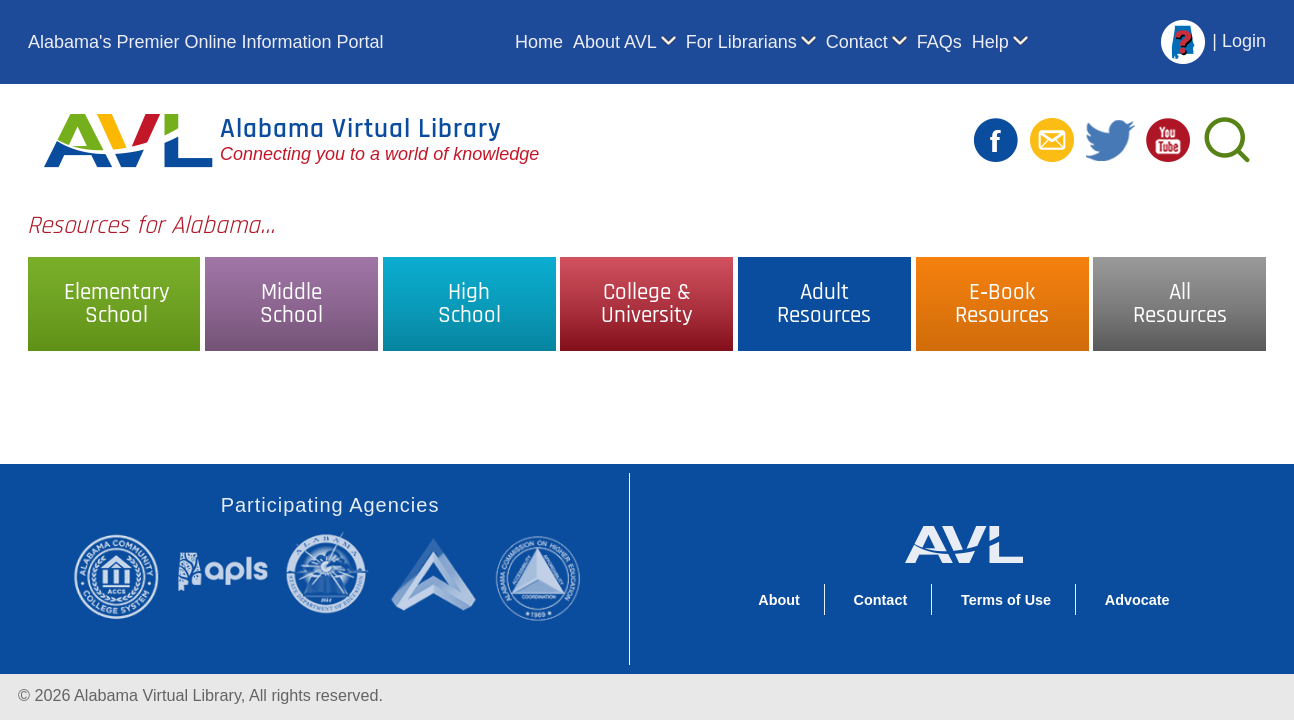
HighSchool (469, 304)
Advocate (1137, 600)
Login (1244, 41)
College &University (647, 304)
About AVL (615, 42)
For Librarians (741, 42)
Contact (857, 42)
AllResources (1180, 304)
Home (539, 42)
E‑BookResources (1002, 304)
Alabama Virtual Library (361, 129)
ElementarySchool (117, 304)
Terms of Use (1006, 600)
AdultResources (824, 304)
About (779, 600)
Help (990, 42)
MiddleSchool (291, 304)
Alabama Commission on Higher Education (544, 576)
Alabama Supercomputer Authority (436, 573)
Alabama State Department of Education (331, 573)
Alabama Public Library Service (223, 570)
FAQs (939, 42)
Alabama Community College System (124, 576)
